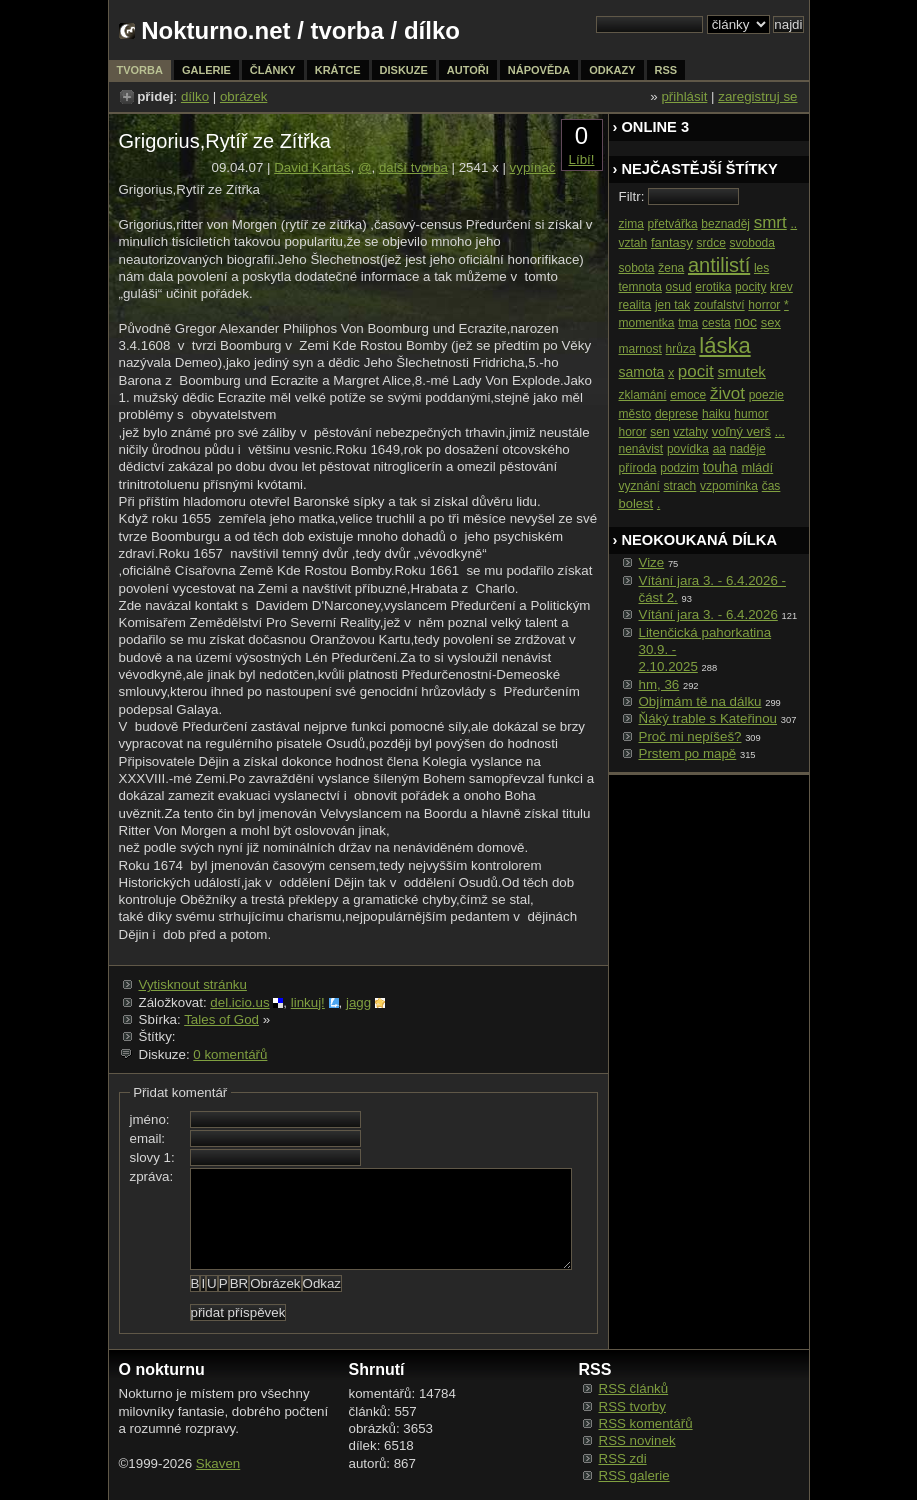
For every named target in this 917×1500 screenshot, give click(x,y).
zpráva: (152, 1176)
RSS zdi (623, 1458)
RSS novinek (637, 1440)
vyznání (639, 486)
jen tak (672, 305)
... (780, 432)
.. (793, 224)
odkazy (612, 70)
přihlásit (684, 96)
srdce (711, 243)
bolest (636, 503)
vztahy (690, 432)
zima (631, 224)
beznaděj (725, 224)
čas (771, 486)
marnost (640, 349)
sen (659, 432)
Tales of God (221, 1019)
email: (148, 1138)
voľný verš (741, 431)
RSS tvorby (632, 1406)
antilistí (719, 265)
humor (751, 414)
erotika (713, 287)
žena (671, 268)
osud (679, 287)
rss (666, 70)
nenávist (641, 449)
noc (745, 322)
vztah (633, 243)
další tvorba (413, 167)
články (273, 70)
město (635, 414)
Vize (652, 562)
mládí (757, 467)
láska (724, 345)
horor (633, 432)
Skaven (218, 1463)
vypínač (533, 167)
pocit (696, 371)
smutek (741, 371)
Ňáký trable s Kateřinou (708, 718)
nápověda (539, 70)
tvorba (347, 30)
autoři (468, 70)
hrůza (681, 349)
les (761, 268)
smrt (770, 222)
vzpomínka (729, 486)
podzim (679, 468)
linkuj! (308, 1002)
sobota (637, 268)
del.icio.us (239, 1002)
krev (781, 287)
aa (719, 449)
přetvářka (673, 224)
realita (635, 305)
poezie (766, 395)
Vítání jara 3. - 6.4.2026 (708, 614)
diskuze (404, 70)
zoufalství (719, 305)
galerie (206, 70)
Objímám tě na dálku (700, 701)
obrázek (243, 96)
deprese (676, 414)
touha (720, 467)
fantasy (672, 242)
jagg (358, 1002)
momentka (647, 323)
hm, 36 (659, 684)
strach (680, 486)
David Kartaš (312, 167)
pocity (750, 287)
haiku (716, 414)
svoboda (752, 243)
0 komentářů (230, 1054)
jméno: (150, 1119)
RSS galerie (634, 1475)
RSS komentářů (646, 1423)
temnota (640, 287)
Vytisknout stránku (193, 984)
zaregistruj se (757, 96)
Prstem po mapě (688, 753)
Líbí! (582, 159)
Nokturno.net (215, 30)
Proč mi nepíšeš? (690, 736)
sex (771, 322)
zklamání (643, 395)
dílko (195, 96)
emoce (688, 395)
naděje (748, 449)
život (727, 393)
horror (764, 305)
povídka (688, 449)
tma (688, 323)
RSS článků (634, 1388)
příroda (638, 468)
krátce (338, 70)
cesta (716, 323)
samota (642, 372)
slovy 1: (152, 1157)
